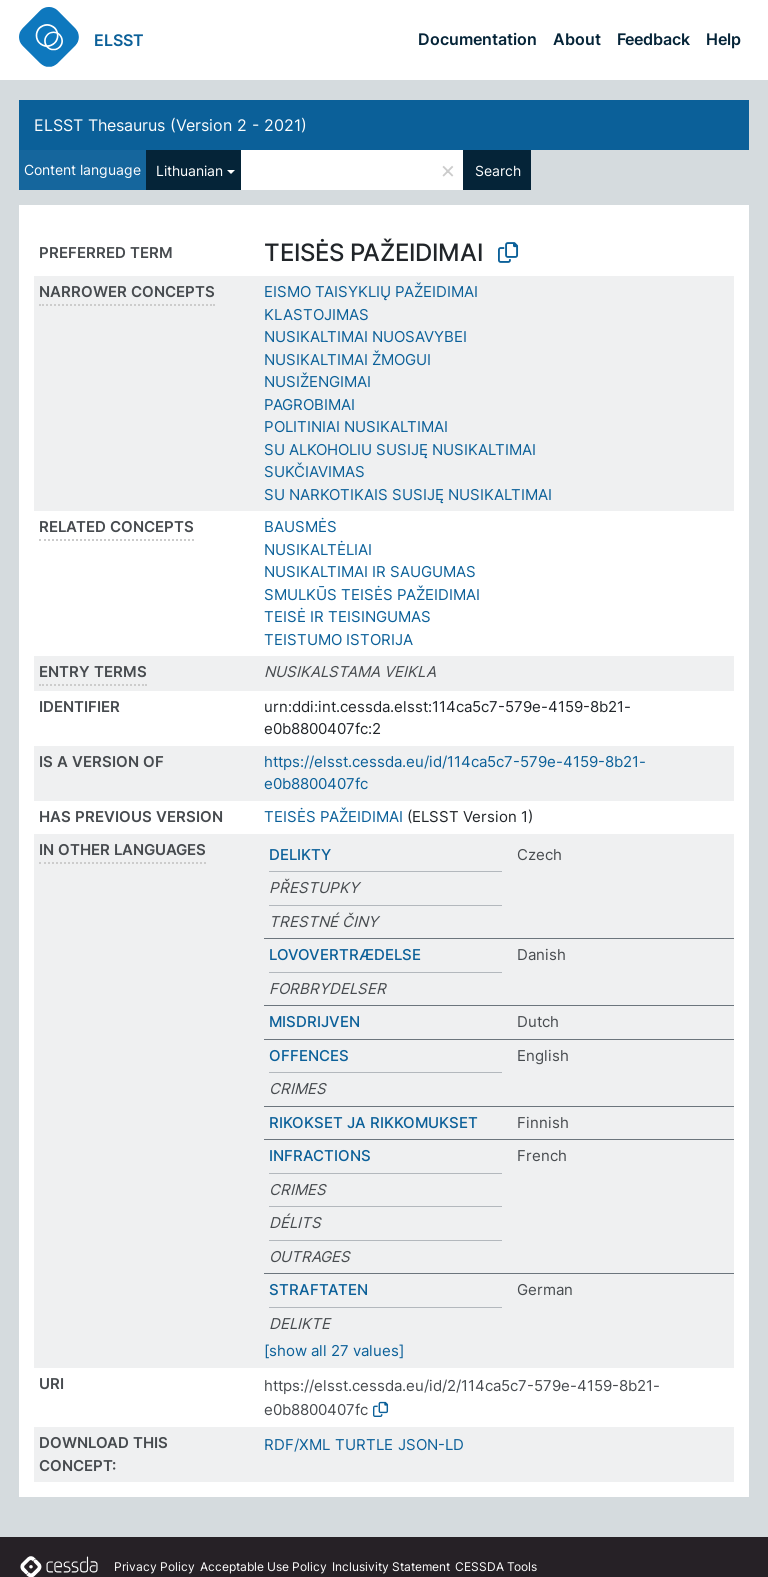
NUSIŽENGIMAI (317, 381)
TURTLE (364, 1444)
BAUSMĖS (300, 526)
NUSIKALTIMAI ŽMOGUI (347, 359)
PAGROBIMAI (309, 404)
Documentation (477, 39)
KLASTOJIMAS (316, 314)
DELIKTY (300, 854)
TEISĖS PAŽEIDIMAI (333, 816)
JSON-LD (431, 1444)
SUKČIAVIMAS (314, 471)
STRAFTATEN (318, 1289)
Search (498, 170)
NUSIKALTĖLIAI (318, 549)
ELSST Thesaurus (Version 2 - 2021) (170, 125)
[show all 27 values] (334, 1350)
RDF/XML (297, 1444)
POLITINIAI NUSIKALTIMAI (356, 426)
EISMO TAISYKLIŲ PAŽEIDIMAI (371, 291)
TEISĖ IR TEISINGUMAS (347, 616)
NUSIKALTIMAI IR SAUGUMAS (370, 571)
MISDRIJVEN (314, 1021)
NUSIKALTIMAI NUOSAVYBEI (365, 336)
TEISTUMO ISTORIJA (338, 639)
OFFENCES (309, 1055)
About (577, 39)
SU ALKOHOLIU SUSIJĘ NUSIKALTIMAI (400, 449)
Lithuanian (189, 170)
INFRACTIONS (320, 1155)
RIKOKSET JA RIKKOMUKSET (373, 1122)
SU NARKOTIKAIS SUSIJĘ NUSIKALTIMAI (408, 494)
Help (723, 39)
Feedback (653, 39)
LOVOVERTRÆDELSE (345, 954)
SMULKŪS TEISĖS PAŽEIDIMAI (372, 594)
